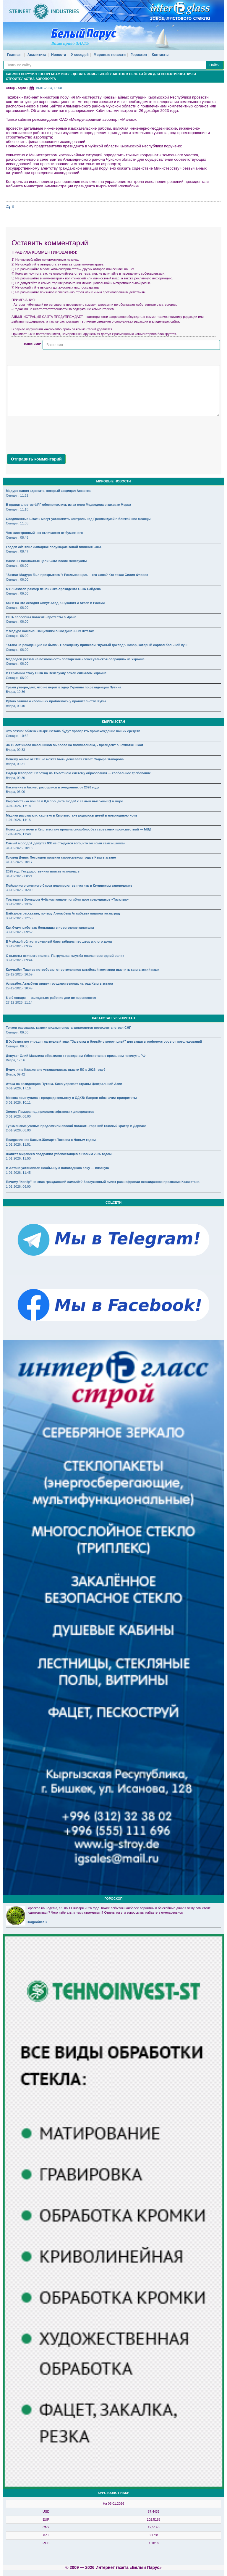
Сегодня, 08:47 (17, 551)
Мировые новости (110, 55)
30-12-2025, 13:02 (19, 904)
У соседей (80, 55)
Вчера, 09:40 (15, 706)
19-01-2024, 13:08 (48, 88)
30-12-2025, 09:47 (19, 946)
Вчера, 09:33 (15, 749)
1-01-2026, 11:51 (18, 1144)
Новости (58, 55)
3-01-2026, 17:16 (18, 1088)
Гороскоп (139, 55)
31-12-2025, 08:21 (19, 876)
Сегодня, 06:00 (17, 565)
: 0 (10, 206)
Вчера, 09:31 (15, 764)
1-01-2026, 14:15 (18, 820)
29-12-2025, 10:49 (19, 988)
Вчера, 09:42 (15, 1074)
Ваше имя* (32, 344)
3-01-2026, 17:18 (18, 806)
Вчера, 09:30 (15, 778)
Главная (14, 55)
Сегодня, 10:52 (17, 736)
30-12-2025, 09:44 (19, 960)
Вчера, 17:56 (15, 1060)
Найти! (214, 65)
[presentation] (52, 433)
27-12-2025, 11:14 (19, 1002)
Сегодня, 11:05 (17, 523)
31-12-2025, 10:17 (19, 862)
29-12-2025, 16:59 (19, 974)
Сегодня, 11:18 (17, 509)
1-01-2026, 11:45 (18, 1172)
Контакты (160, 55)
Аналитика (36, 55)
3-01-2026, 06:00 (18, 1116)
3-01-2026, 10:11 (18, 1102)
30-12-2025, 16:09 (19, 890)
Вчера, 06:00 (15, 791)
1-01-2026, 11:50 (18, 1158)
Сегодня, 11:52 (17, 495)
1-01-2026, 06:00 (18, 1186)
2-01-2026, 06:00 (18, 1130)
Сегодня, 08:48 (17, 537)
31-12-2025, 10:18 (19, 848)
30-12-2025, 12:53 (19, 918)
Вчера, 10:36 (15, 691)
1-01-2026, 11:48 (18, 834)
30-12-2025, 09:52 (19, 932)
